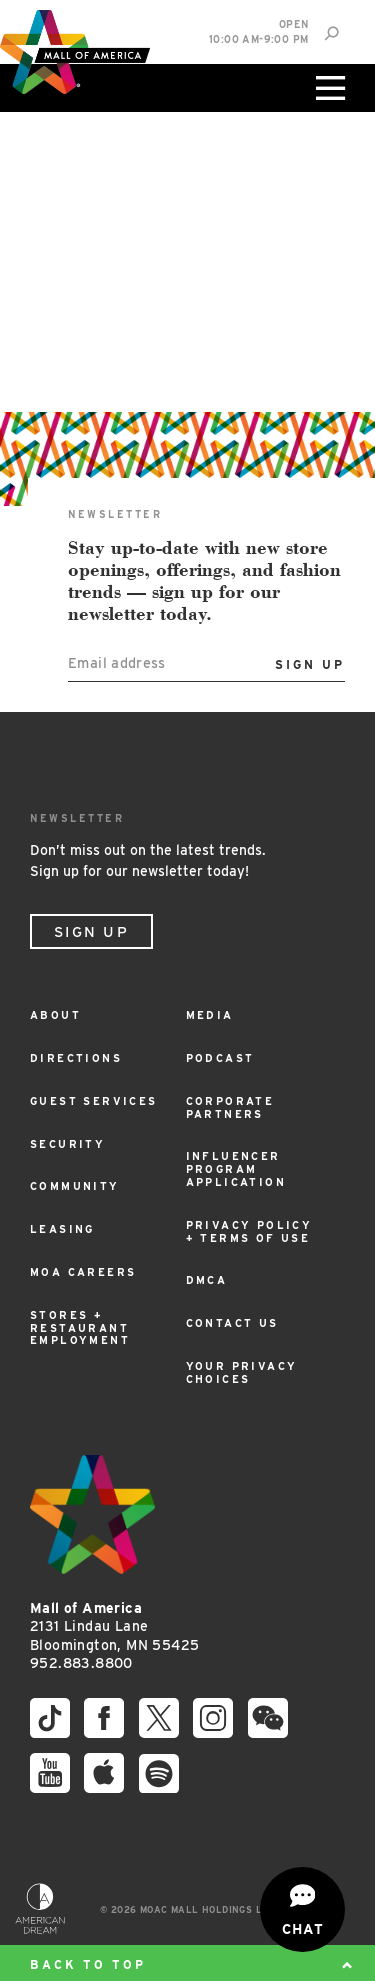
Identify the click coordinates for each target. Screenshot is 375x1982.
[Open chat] (302, 1909)
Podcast (220, 1058)
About (55, 1015)
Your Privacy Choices (242, 1373)
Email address (117, 662)
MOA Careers (83, 1272)
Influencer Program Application (236, 1169)
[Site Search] (331, 33)
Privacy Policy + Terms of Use (249, 1232)
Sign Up (91, 932)
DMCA (207, 1280)
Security (67, 1144)
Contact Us (232, 1323)
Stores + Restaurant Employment (80, 1328)
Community (75, 1186)
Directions (76, 1058)
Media (210, 1015)
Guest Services (94, 1101)
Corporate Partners (230, 1108)
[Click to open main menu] (328, 88)
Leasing (62, 1229)
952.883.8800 (81, 1663)
